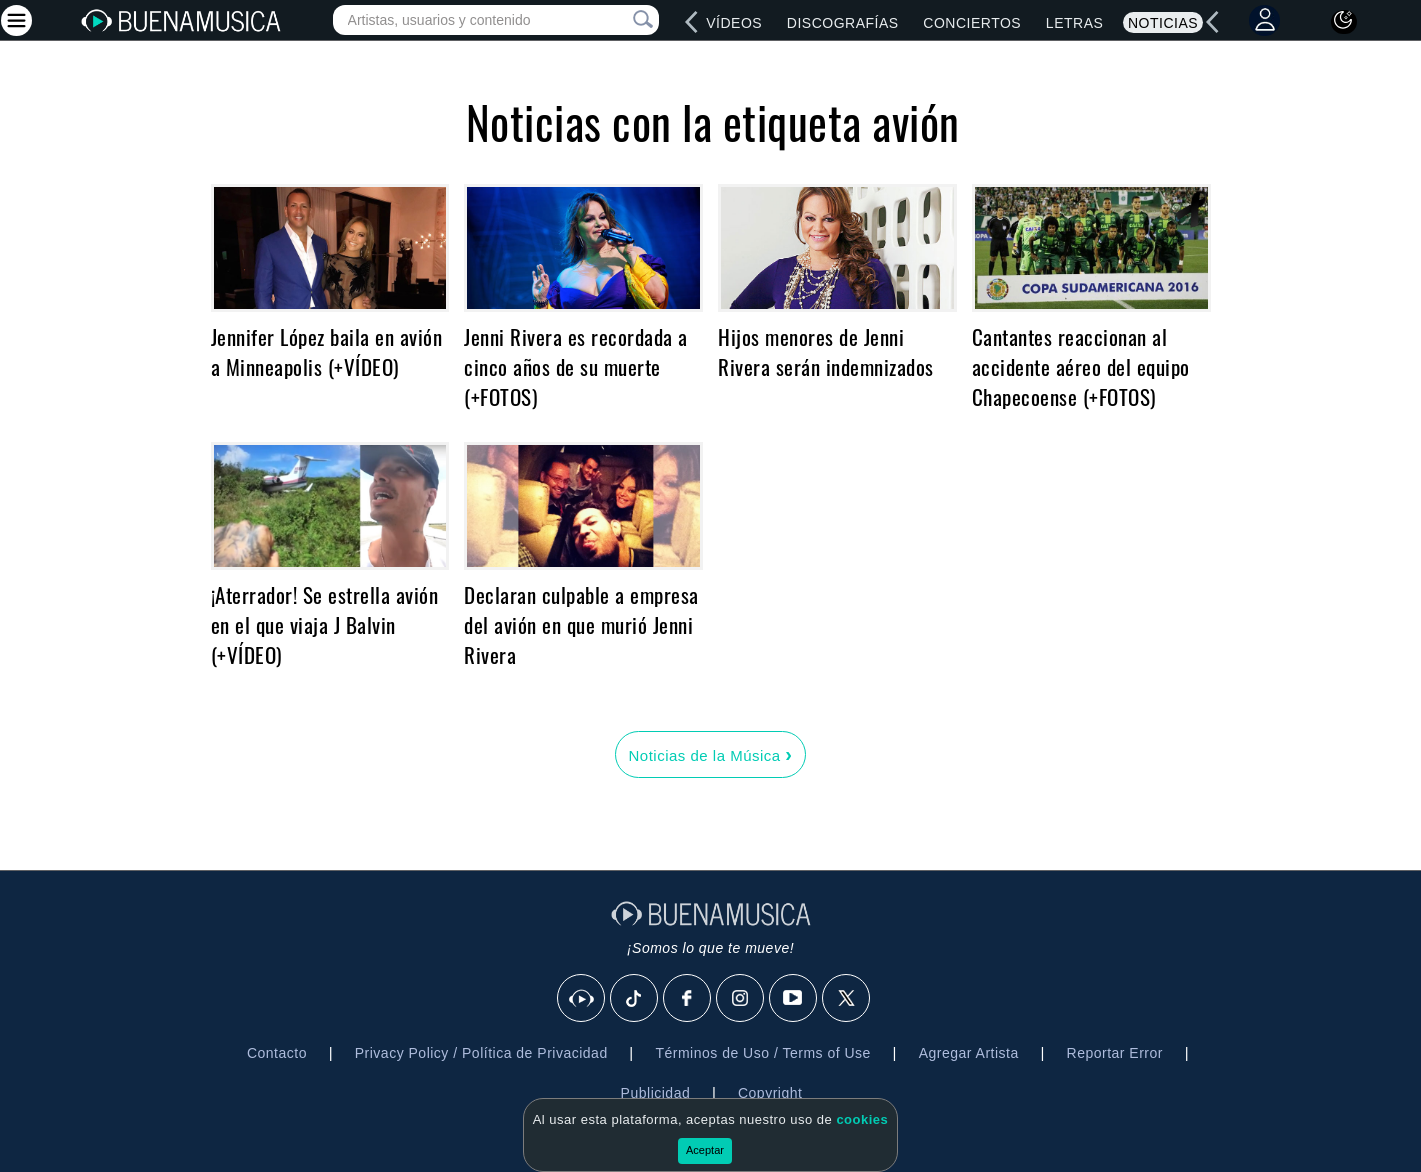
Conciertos (972, 23)
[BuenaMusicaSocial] (582, 999)
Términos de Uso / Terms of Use (762, 1053)
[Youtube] (794, 999)
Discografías (843, 23)
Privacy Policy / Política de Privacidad (481, 1053)
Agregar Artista (969, 1053)
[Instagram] (741, 999)
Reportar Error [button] (1115, 1053)
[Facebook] (688, 999)
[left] (692, 22)
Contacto (277, 1053)
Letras (1074, 23)
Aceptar (705, 1150)
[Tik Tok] (635, 999)
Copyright (770, 1093)
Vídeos (734, 23)
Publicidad (656, 1093)
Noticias (1163, 23)
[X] (847, 999)
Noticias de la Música (710, 754)
